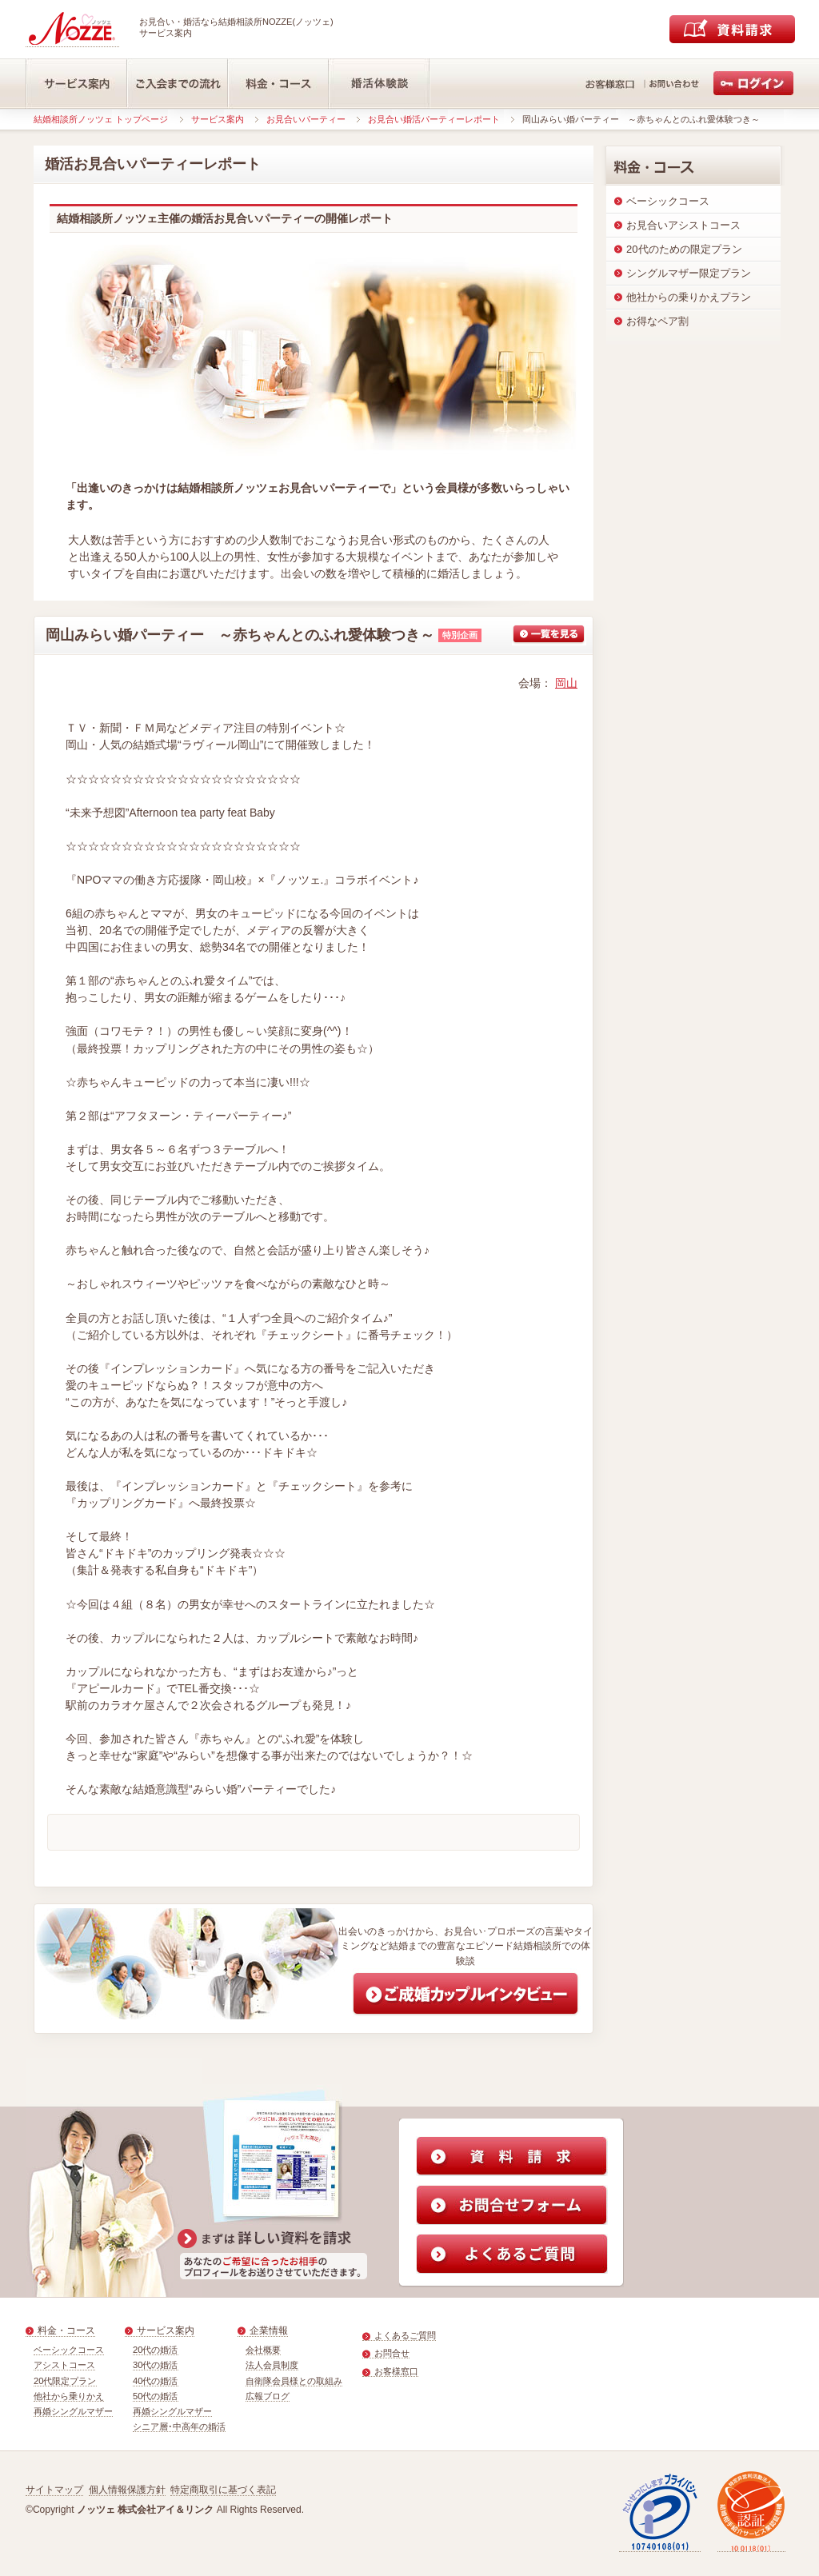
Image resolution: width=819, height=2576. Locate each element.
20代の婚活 (155, 2349)
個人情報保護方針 (127, 2489)
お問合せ (392, 2353)
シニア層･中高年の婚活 (179, 2426)
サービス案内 (217, 119)
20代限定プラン (65, 2381)
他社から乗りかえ (69, 2396)
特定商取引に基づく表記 (223, 2489)
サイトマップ (54, 2489)
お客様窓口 (396, 2371)
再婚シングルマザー (73, 2411)
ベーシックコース (69, 2349)
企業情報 (269, 2330)
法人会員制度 (272, 2365)
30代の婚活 (155, 2365)
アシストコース (64, 2365)
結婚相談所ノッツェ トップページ (101, 119)
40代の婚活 (155, 2381)
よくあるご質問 (405, 2335)
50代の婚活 (155, 2396)
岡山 (566, 683)
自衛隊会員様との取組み (294, 2381)
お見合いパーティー (306, 119)
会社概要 (263, 2349)
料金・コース (66, 2330)
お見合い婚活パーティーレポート (434, 119)
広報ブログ (268, 2396)
